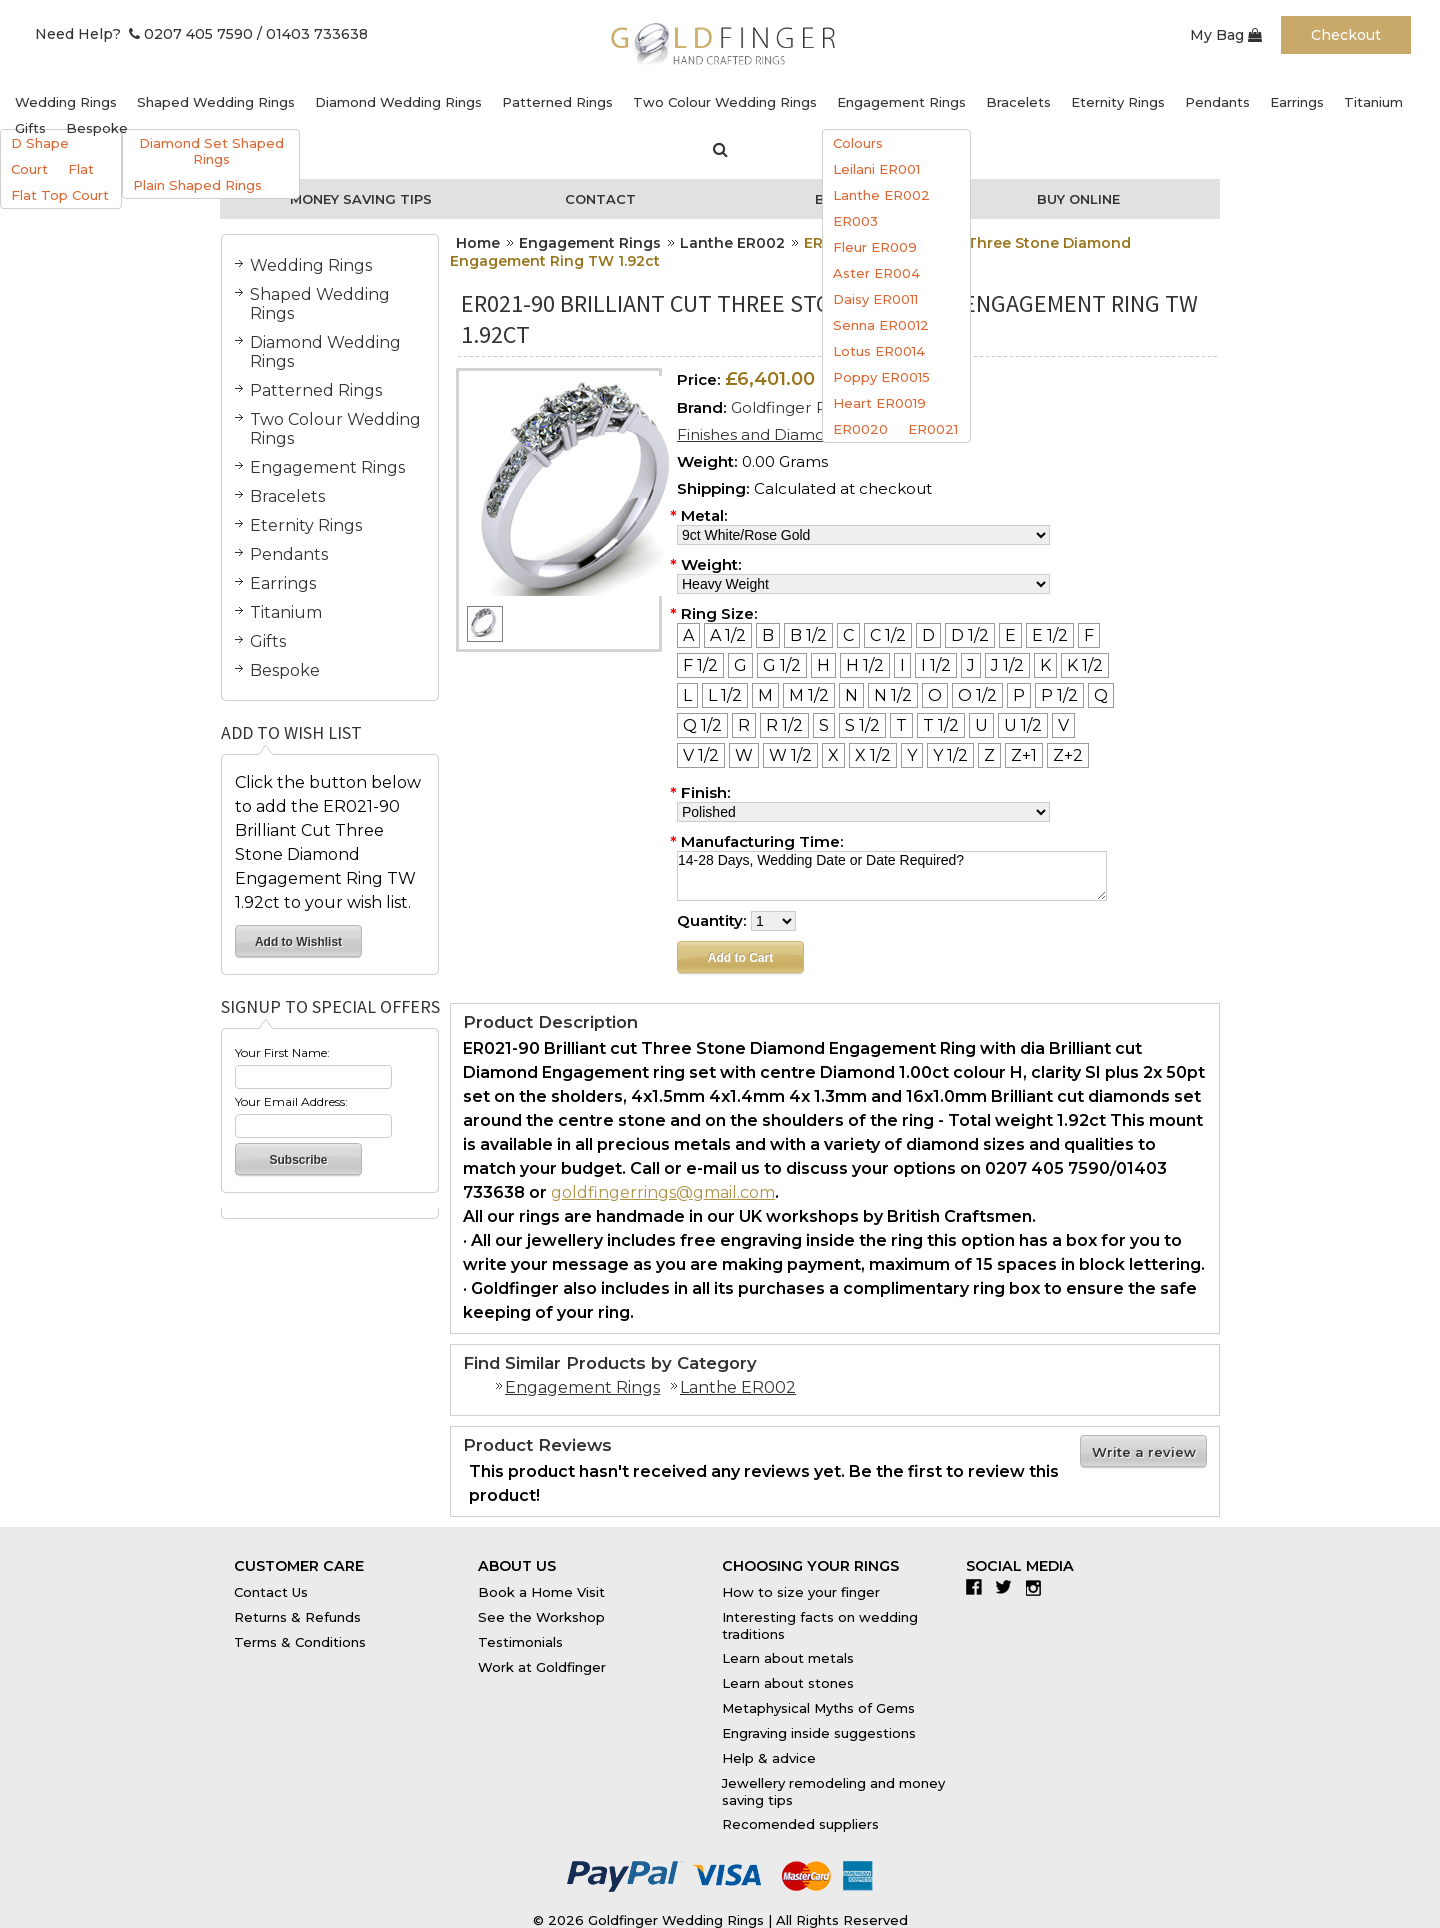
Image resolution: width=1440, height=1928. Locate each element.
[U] (981, 725)
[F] (1089, 635)
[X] (833, 755)
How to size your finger (801, 1592)
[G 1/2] (782, 665)
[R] (744, 725)
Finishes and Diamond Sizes (782, 434)
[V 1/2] (701, 755)
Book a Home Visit (541, 1592)
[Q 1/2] (702, 725)
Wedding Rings (66, 102)
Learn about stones (788, 1683)
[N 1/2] (893, 695)
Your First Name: (282, 1052)
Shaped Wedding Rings (216, 102)
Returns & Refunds (297, 1617)
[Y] (912, 755)
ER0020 (860, 429)
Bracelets (1018, 102)
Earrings (1297, 102)
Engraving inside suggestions (819, 1733)
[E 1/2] (1050, 635)
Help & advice (769, 1758)
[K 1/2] (1085, 665)
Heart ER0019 (879, 403)
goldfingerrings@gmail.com (663, 1192)
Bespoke (97, 128)
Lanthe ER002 (881, 195)
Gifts (30, 128)
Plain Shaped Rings (197, 185)
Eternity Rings (1118, 102)
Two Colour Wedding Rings (725, 102)
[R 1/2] (784, 725)
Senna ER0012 (881, 325)
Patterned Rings (557, 102)
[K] (1045, 665)
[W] (744, 755)
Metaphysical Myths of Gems (818, 1708)
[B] (768, 635)
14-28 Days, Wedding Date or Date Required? (892, 876)
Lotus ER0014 (879, 351)
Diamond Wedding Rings (398, 102)
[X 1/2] (873, 755)
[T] (901, 725)
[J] (971, 665)
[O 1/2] (977, 695)
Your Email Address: (291, 1101)
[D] (928, 635)
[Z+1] (1024, 755)
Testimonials (520, 1642)
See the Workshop (541, 1617)
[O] (935, 695)
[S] (824, 725)
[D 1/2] (970, 635)
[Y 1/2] (950, 755)
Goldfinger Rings (794, 407)
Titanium (1373, 102)
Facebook (978, 1587)
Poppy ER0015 (881, 377)
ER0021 (933, 429)
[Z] (989, 755)
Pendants (1217, 102)
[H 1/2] (865, 665)
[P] (1019, 695)
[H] (823, 665)
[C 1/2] (888, 635)
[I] (902, 665)
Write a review (1144, 1452)
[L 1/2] (725, 695)
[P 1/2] (1059, 695)
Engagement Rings (901, 102)
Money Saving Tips (361, 199)
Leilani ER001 (876, 169)
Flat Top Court (60, 195)
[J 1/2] (1007, 665)
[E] (1010, 635)
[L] (687, 695)
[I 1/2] (936, 665)
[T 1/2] (941, 725)
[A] (688, 635)
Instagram (1038, 1587)
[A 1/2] (728, 635)
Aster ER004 (876, 273)
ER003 (855, 221)
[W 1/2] (790, 755)
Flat (81, 169)
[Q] (1101, 695)
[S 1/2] (862, 725)
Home (478, 243)
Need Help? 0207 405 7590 (144, 34)
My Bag (1226, 35)
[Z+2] (1068, 755)
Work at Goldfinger (542, 1667)
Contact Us (271, 1592)
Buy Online (1078, 199)
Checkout (1346, 35)
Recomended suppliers (800, 1824)
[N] (851, 695)
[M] (765, 695)
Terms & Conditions (300, 1642)
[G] (740, 665)
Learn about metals (788, 1658)
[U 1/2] (1023, 725)
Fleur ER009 (875, 247)
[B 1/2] (808, 635)
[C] (848, 635)
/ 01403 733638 (312, 34)
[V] (1063, 725)
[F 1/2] (700, 665)
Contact (600, 199)
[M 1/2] (809, 695)
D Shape (40, 143)
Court (29, 169)
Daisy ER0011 (875, 299)
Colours (858, 143)
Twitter (1008, 1587)
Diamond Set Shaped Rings (211, 151)
